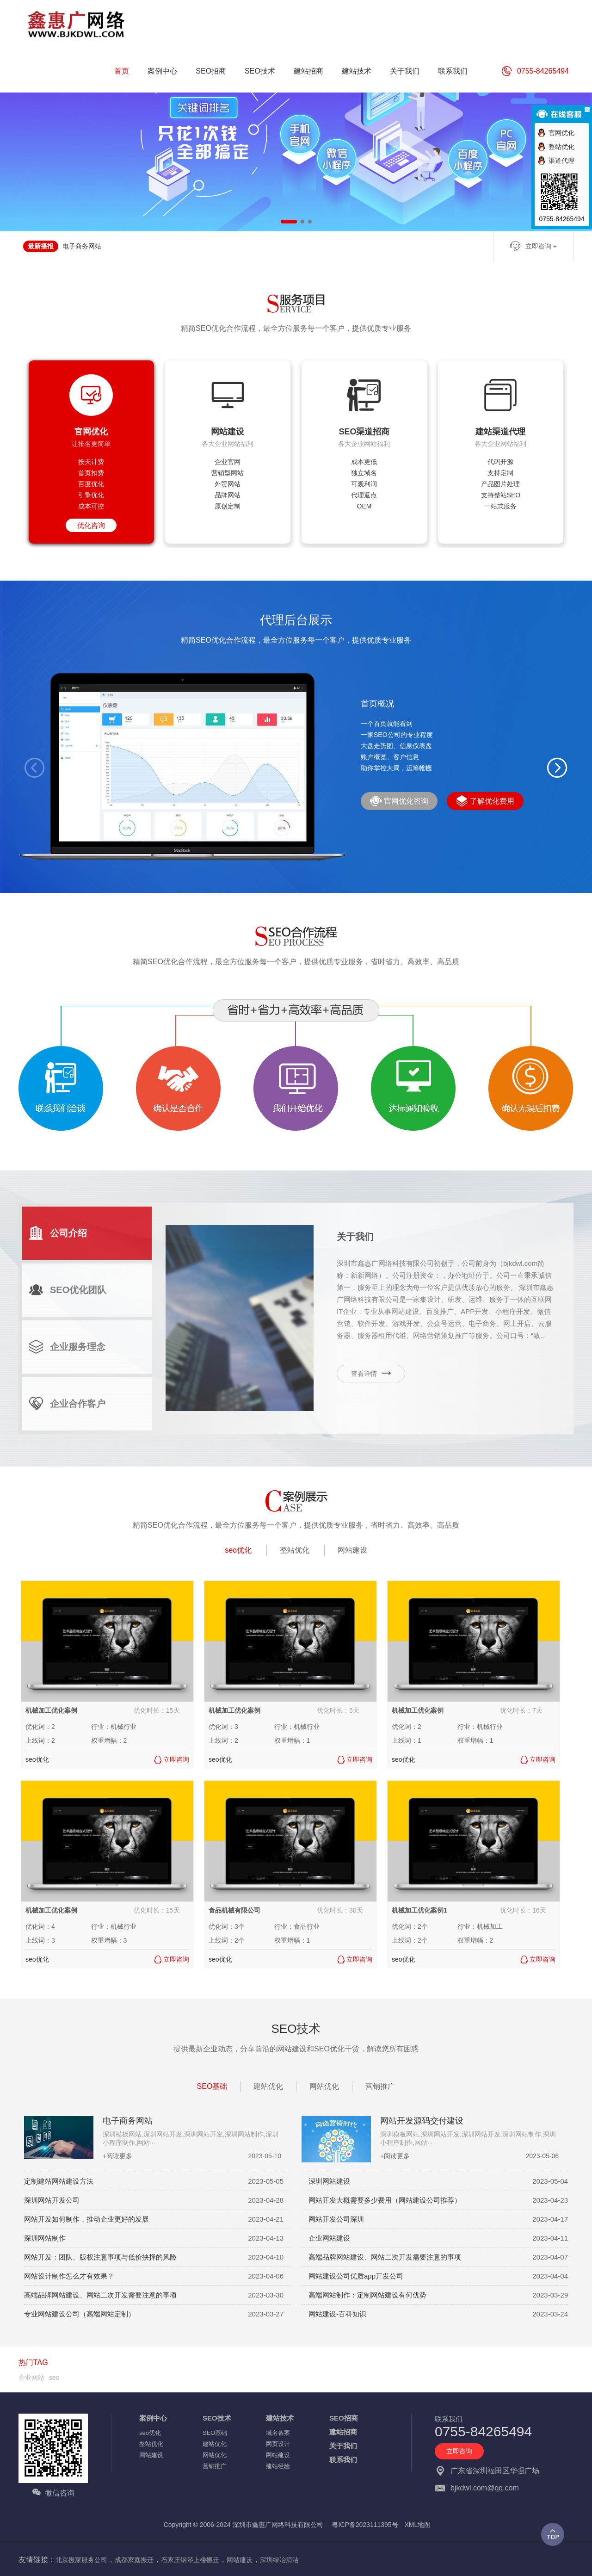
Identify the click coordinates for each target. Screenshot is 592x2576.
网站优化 (324, 2086)
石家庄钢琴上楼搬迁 (190, 2560)
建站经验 (278, 2466)
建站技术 (280, 2418)
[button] (557, 767)
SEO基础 (212, 2086)
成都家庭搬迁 (134, 2560)
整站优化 (294, 1550)
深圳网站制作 (45, 2238)
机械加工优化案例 (51, 1710)
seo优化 (238, 1550)
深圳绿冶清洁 (279, 2560)
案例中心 (153, 2418)
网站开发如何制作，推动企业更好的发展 (86, 2219)
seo (54, 2377)
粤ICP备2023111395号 (365, 2524)
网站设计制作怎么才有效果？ (69, 2276)
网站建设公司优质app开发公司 (355, 2276)
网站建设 (352, 1550)
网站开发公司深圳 (336, 2219)
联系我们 (343, 2460)
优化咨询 (91, 525)
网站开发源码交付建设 (421, 2120)
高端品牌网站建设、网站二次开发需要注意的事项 (384, 2257)
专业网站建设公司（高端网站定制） (79, 2314)
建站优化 (268, 2086)
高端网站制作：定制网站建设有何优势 (367, 2295)
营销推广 (380, 2086)
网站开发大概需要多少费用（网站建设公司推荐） (384, 2200)
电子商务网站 (81, 246)
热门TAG (33, 2362)
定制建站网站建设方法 (58, 2181)
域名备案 (278, 2432)
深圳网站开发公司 (52, 2200)
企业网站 (31, 2377)
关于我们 (343, 2446)
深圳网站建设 (329, 2181)
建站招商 (343, 2432)
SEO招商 (343, 2418)
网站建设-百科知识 (337, 2314)
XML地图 (418, 2524)
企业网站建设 (329, 2238)
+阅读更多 (117, 2156)
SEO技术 (217, 2418)
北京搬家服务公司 (81, 2560)
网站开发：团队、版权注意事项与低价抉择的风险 (100, 2257)
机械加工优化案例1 (419, 1910)
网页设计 (278, 2443)
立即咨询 (459, 2451)
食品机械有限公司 (234, 1910)
